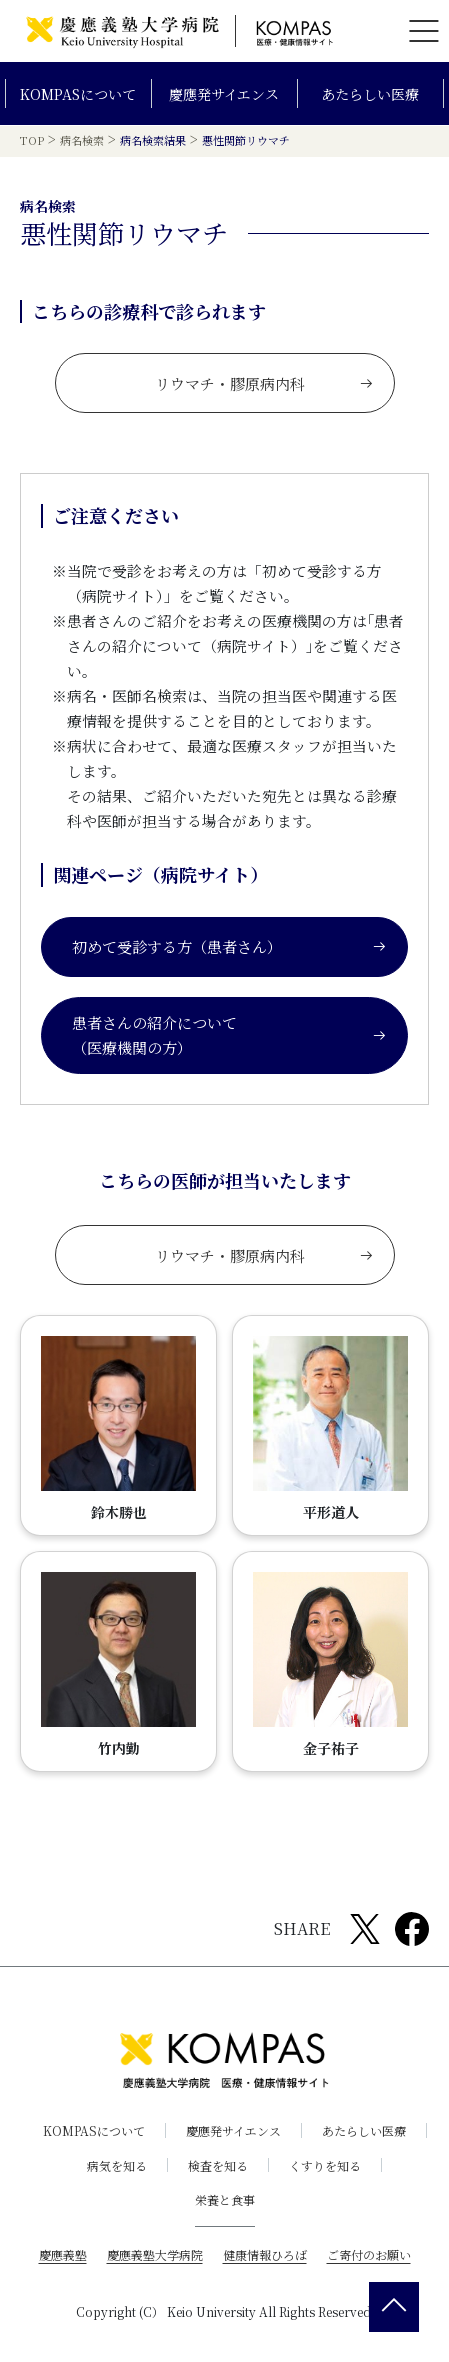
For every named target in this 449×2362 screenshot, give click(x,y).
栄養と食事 (225, 2199)
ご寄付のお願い (369, 2254)
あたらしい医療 (370, 94)
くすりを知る (325, 2164)
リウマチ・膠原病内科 (264, 382)
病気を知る (117, 2164)
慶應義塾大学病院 (155, 2254)
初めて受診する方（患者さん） (229, 946)
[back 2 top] (394, 2307)
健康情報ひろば (265, 2254)
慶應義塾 (63, 2254)
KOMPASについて (78, 94)
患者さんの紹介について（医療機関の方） (229, 1034)
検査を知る (218, 2164)
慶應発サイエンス (224, 94)
